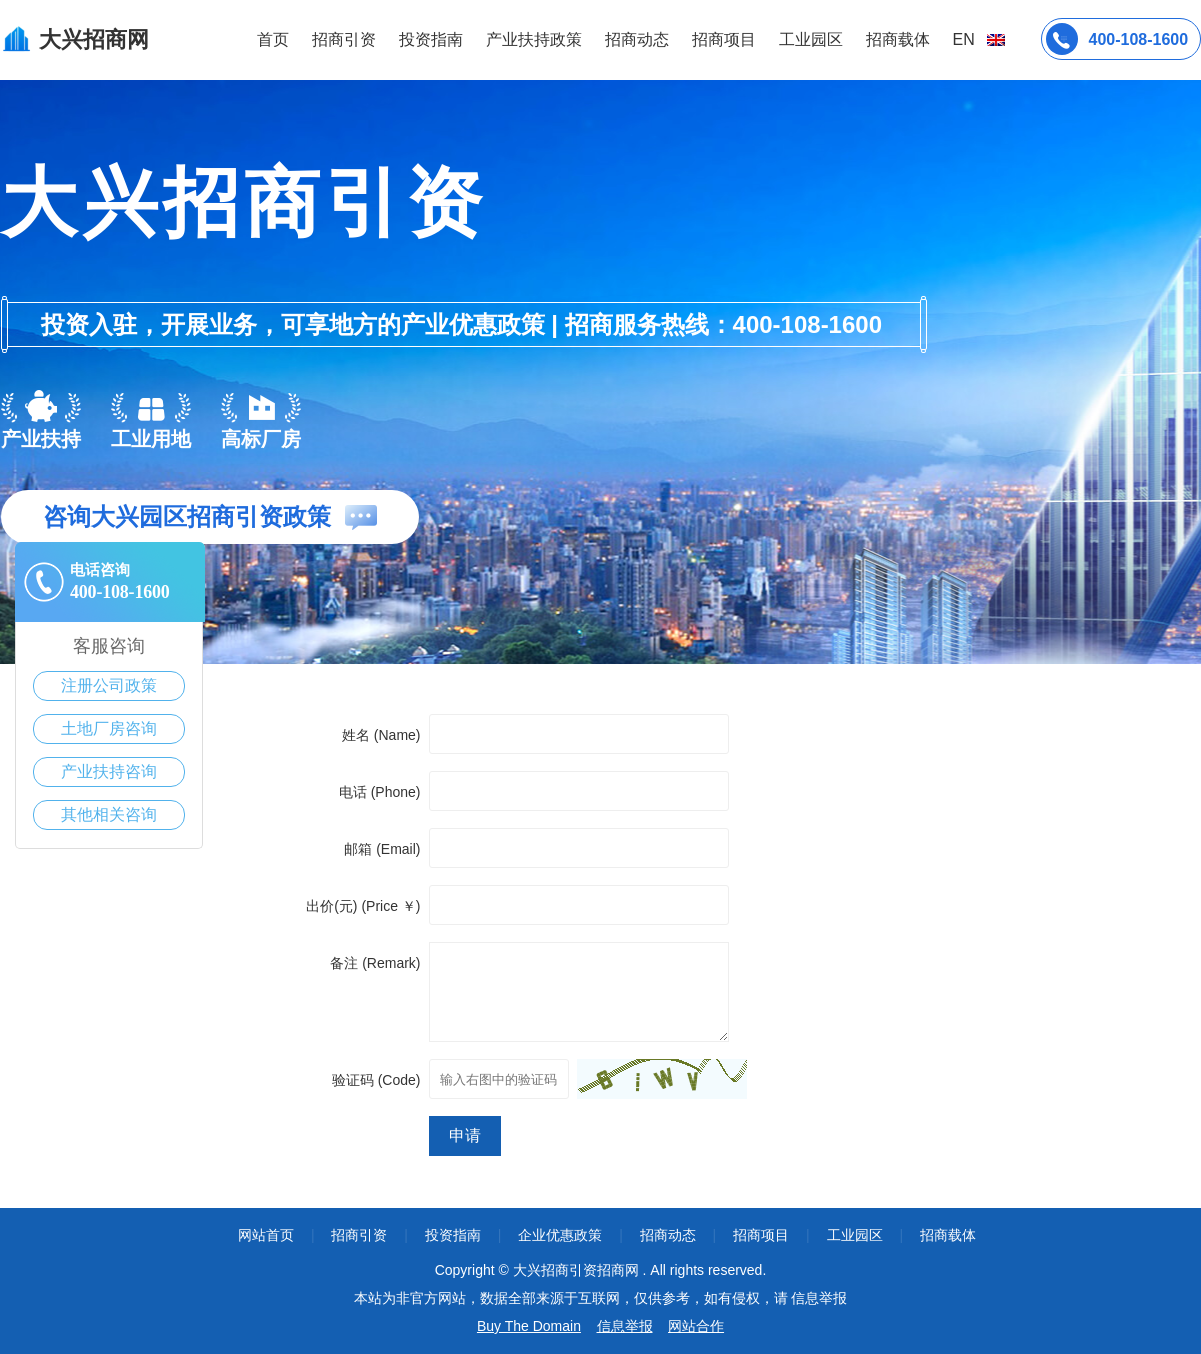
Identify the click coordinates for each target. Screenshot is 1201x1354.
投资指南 (431, 39)
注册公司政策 (109, 685)
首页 (273, 39)
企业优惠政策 (560, 1235)
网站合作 (696, 1326)
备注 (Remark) (375, 963)
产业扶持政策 (534, 39)
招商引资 (344, 39)
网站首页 (266, 1235)
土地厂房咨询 (109, 728)
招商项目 (724, 39)
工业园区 (811, 39)
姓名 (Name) (381, 735)
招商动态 (637, 39)
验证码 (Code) (376, 1080)
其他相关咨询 (109, 814)
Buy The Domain (529, 1326)
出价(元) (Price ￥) (363, 906)
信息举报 (625, 1326)
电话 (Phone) (380, 792)
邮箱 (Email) (382, 849)
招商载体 (948, 1235)
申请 (465, 1135)
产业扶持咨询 (109, 771)
